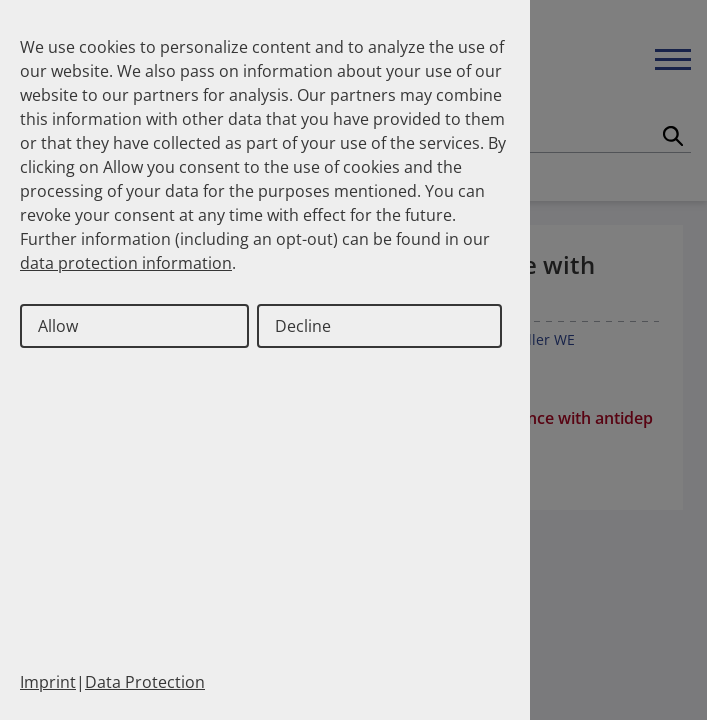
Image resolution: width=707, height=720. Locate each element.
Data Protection (145, 682)
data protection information (126, 263)
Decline (303, 326)
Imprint (48, 682)
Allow (58, 326)
